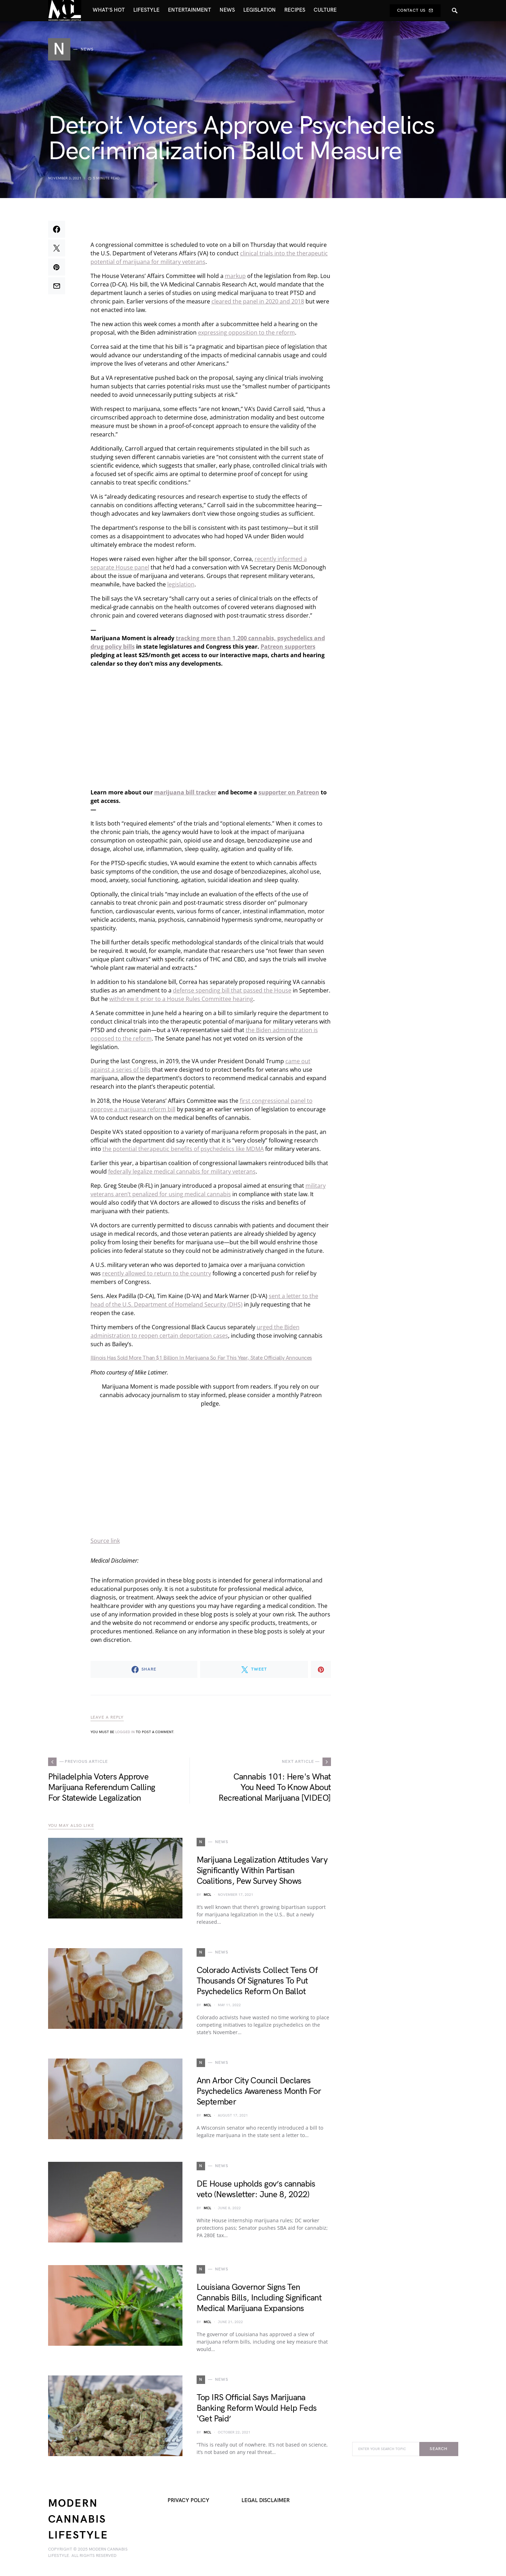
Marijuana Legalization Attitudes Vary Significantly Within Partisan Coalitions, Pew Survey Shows (262, 1870)
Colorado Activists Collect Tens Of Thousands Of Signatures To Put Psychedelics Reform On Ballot (257, 1981)
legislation (180, 584)
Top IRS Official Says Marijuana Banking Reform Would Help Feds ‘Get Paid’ (257, 2408)
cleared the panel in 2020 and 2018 (257, 301)
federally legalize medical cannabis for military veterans (182, 1171)
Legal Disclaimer (266, 2500)
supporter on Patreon (288, 792)
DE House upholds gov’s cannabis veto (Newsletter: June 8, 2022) (256, 2189)
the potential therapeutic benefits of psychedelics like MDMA (183, 1149)
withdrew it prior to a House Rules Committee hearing (181, 999)
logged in (125, 1732)
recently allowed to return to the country (156, 1273)
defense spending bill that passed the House (232, 990)
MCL (207, 1895)
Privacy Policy (188, 2500)
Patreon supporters (288, 646)
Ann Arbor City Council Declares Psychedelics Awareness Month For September (259, 2091)
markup (235, 276)
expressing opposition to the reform (246, 332)
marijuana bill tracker (185, 792)
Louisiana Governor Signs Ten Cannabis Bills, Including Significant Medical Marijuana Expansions (259, 2298)
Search (439, 2448)
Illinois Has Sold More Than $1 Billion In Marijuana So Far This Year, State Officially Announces (201, 1358)
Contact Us (415, 10)
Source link (105, 1541)
